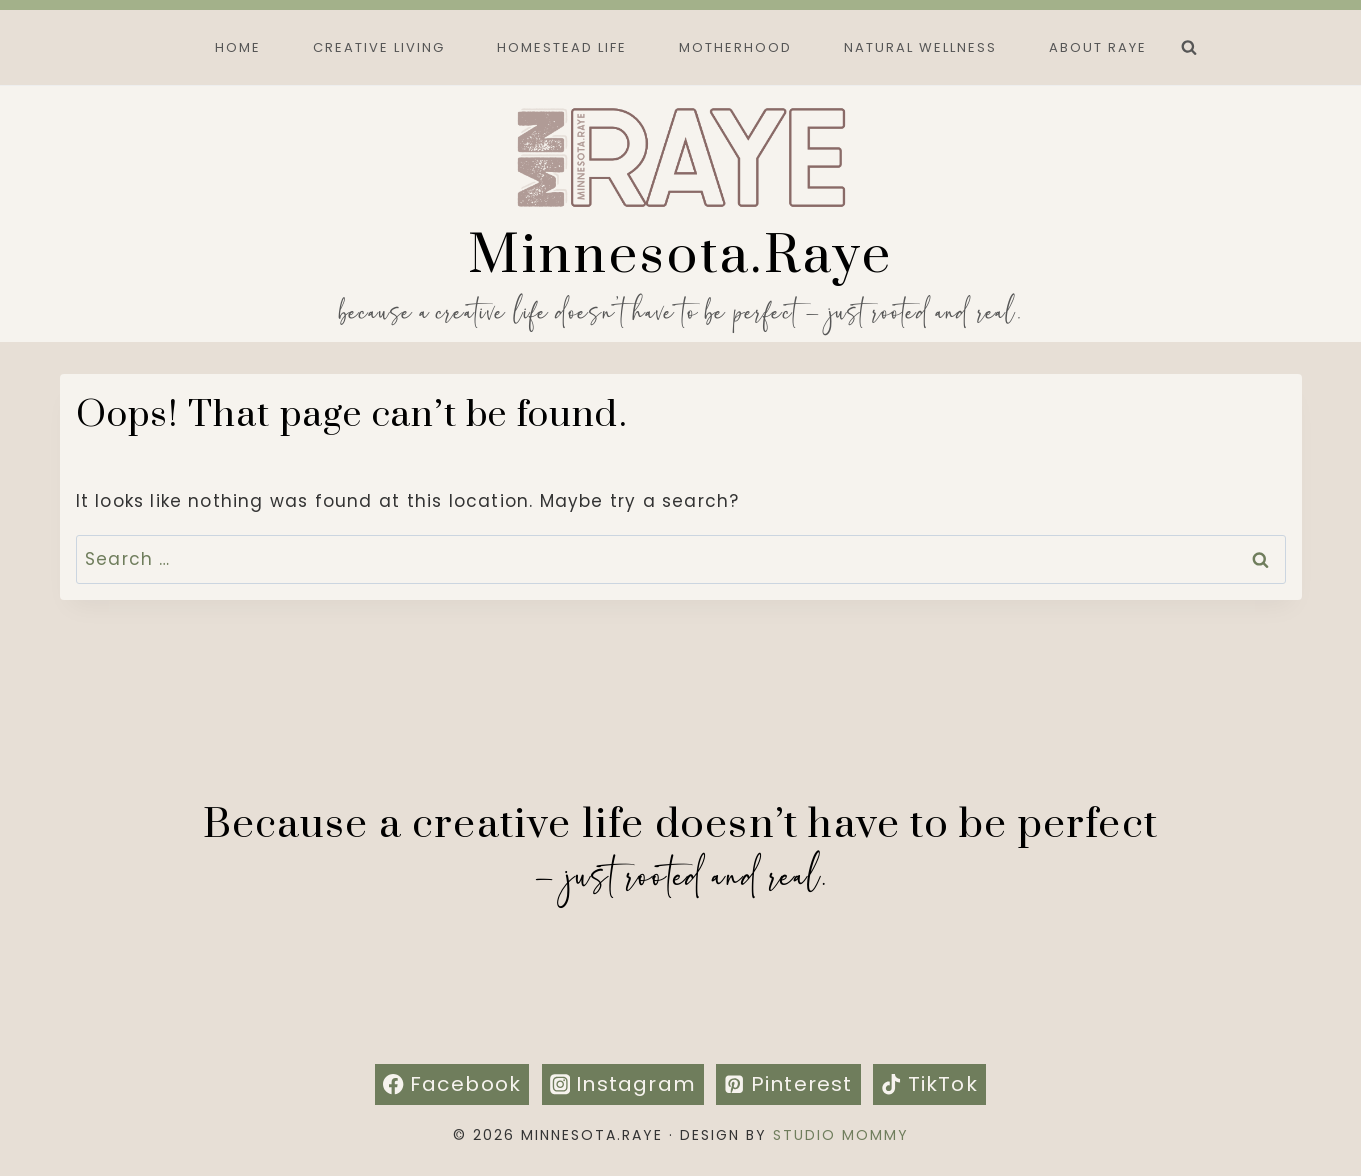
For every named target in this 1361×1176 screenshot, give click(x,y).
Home (238, 47)
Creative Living (379, 47)
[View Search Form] (1189, 48)
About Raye (1098, 47)
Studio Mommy (841, 1135)
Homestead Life (562, 47)
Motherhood (735, 47)
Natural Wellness (920, 47)
